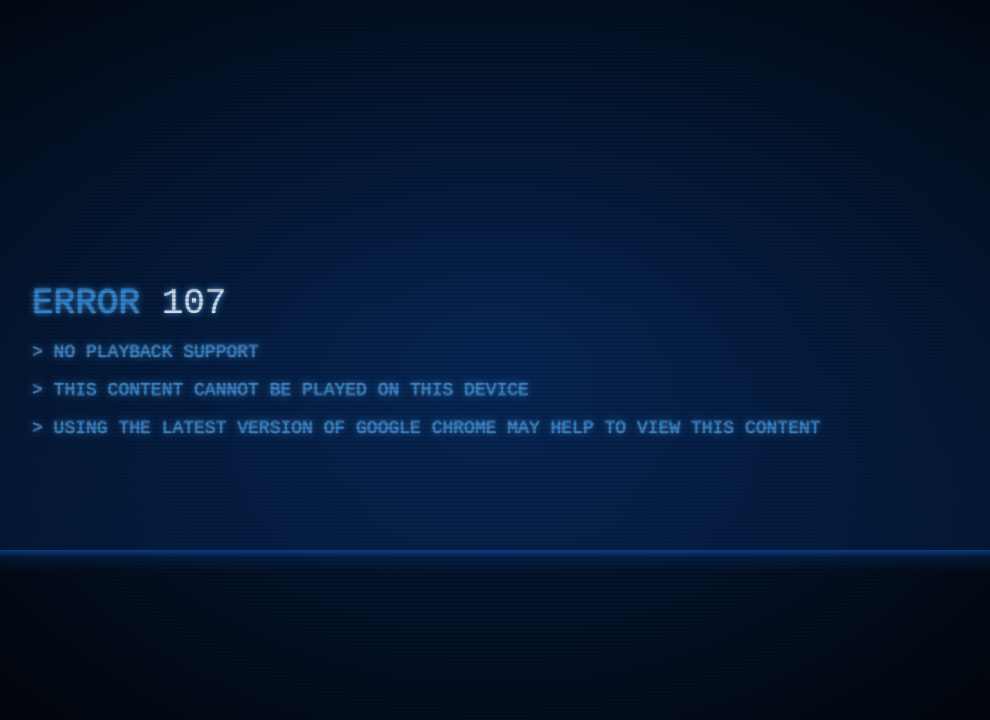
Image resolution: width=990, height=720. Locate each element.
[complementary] (495, 360)
